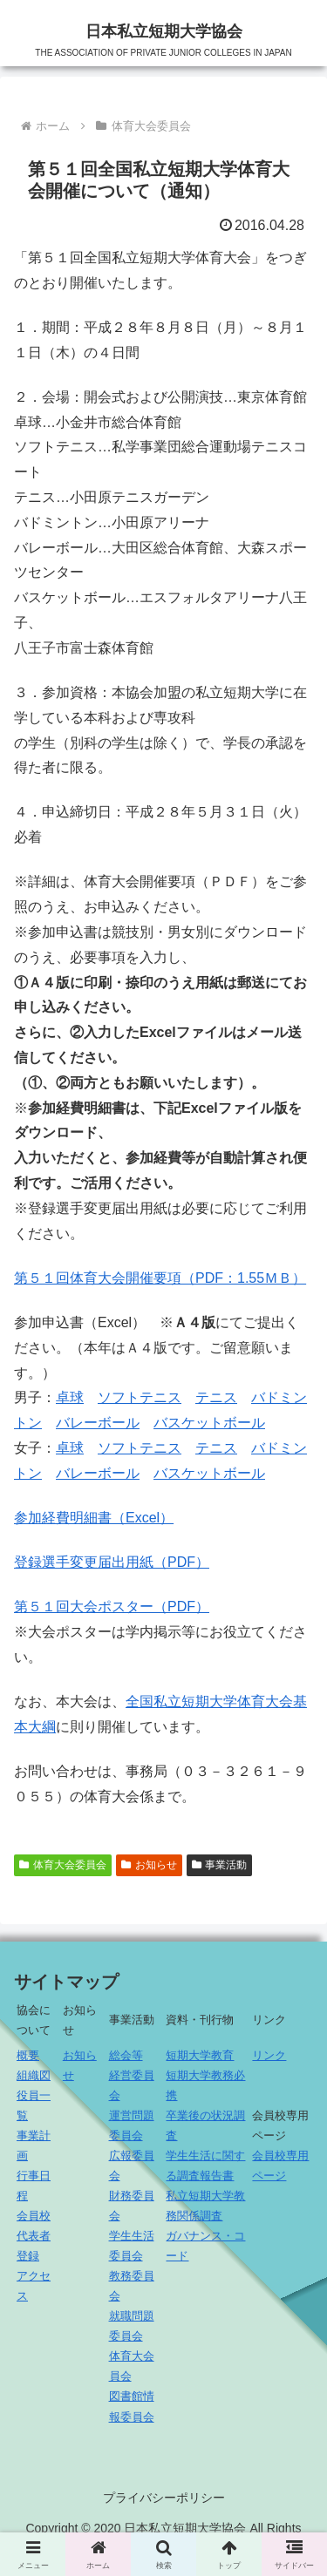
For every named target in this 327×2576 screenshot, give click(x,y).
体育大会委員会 (62, 1865)
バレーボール (98, 1422)
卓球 (70, 1397)
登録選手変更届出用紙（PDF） (111, 1562)
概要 (28, 2055)
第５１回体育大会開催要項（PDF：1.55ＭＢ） (160, 1278)
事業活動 (220, 1865)
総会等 (126, 2055)
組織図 (34, 2075)
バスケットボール (209, 1422)
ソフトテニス (139, 1397)
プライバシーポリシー (164, 2498)
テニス (216, 1397)
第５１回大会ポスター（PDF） (111, 1606)
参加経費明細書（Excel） (94, 1517)
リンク (269, 2055)
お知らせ (149, 1865)
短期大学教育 (200, 2055)
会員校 (34, 2215)
